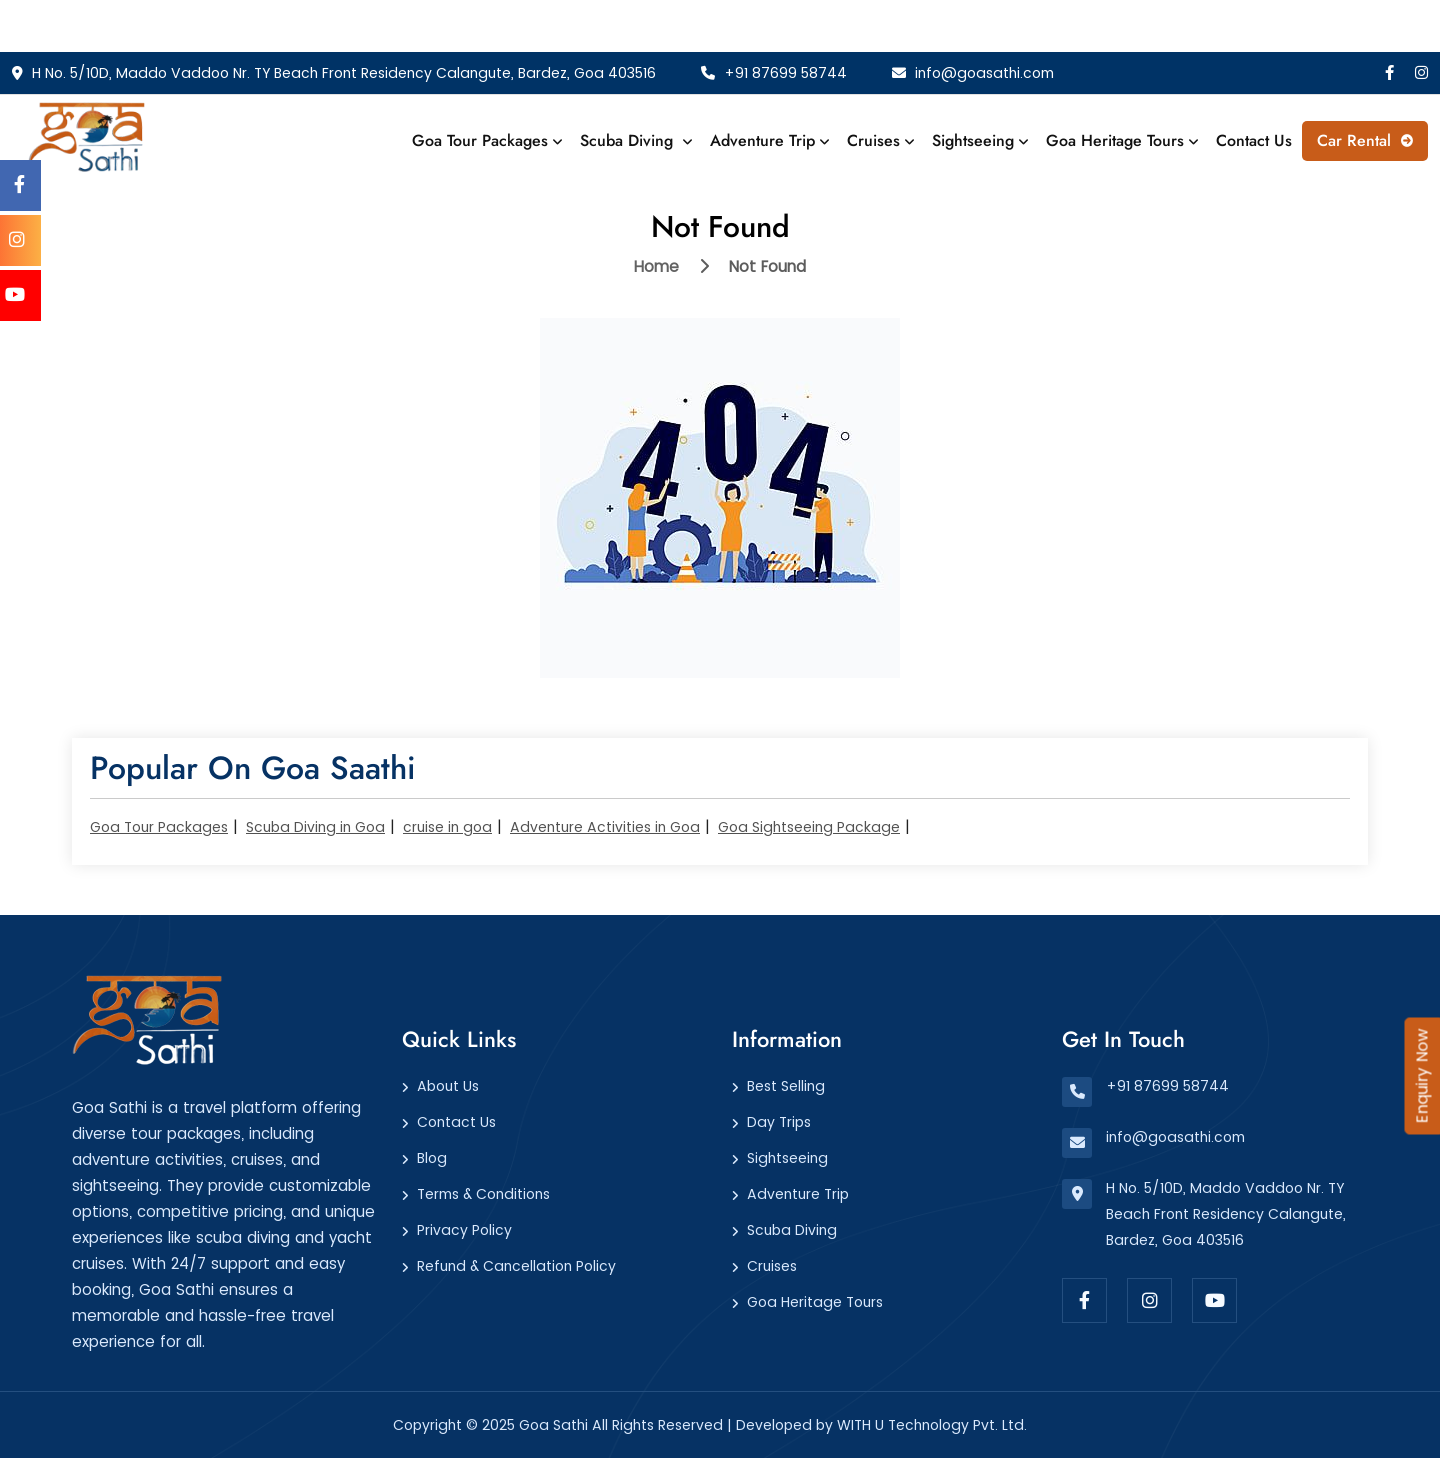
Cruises (880, 140)
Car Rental (1365, 140)
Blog (432, 1158)
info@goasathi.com (973, 73)
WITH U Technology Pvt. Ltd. (932, 1425)
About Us (448, 1086)
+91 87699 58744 (774, 73)
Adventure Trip (769, 140)
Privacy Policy (464, 1230)
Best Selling (786, 1086)
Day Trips (779, 1122)
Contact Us (1254, 140)
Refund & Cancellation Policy (516, 1266)
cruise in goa (447, 827)
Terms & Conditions (483, 1194)
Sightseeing (980, 140)
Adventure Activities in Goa (605, 827)
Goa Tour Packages (487, 140)
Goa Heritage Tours (1122, 140)
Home (656, 266)
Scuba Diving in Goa (315, 827)
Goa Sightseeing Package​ (809, 827)
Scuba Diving (636, 140)
